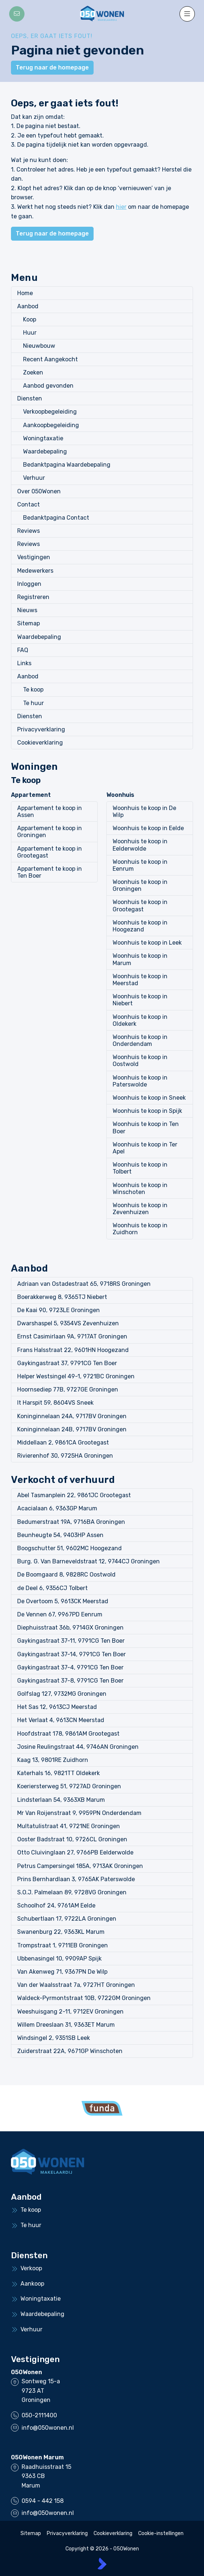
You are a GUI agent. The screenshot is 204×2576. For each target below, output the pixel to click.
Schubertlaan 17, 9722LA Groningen (66, 1918)
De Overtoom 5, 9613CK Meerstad (62, 1601)
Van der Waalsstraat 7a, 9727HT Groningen (76, 1984)
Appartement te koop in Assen (49, 811)
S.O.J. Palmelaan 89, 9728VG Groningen (71, 1892)
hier (121, 206)
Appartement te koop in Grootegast (49, 852)
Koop (29, 319)
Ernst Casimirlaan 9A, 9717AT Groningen (72, 1336)
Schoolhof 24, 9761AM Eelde (56, 1905)
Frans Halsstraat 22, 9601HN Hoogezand (73, 1350)
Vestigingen (33, 557)
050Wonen (26, 2372)
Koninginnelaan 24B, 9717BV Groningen (71, 1429)
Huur (30, 332)
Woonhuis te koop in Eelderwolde (140, 845)
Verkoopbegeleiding (50, 411)
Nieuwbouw (39, 345)
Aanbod (27, 306)
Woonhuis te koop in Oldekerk (140, 1020)
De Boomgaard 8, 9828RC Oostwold (66, 1574)
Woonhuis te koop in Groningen (140, 885)
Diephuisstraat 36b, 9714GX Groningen (70, 1627)
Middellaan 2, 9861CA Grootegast (63, 1442)
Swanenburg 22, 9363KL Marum (61, 1931)
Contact (28, 504)
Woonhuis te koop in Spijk (147, 1110)
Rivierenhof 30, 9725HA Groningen (65, 1455)
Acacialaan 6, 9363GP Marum (57, 1508)
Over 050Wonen (39, 491)
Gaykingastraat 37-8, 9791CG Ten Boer (70, 1680)
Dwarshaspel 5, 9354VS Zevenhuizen (68, 1323)
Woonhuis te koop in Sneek (149, 1097)
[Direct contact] (16, 14)
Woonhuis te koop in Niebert (140, 1000)
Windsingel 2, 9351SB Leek (53, 2037)
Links (24, 663)
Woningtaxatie (43, 438)
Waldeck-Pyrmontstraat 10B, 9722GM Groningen (84, 1998)
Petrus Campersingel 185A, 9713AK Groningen (80, 1866)
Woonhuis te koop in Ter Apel (145, 1148)
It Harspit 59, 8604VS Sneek (55, 1402)
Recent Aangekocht (50, 359)
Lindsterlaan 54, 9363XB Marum (61, 1799)
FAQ (22, 650)
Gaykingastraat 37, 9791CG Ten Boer (67, 1363)
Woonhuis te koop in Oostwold (140, 1060)
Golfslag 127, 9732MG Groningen (61, 1693)
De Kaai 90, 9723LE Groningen (58, 1310)
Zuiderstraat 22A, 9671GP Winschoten (69, 2051)
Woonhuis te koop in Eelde (148, 828)
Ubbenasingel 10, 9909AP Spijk (59, 1958)
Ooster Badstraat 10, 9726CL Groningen (72, 1839)
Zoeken (33, 372)
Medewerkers (35, 570)
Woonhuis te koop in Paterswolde (140, 1081)
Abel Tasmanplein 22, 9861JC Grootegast (74, 1495)
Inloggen (29, 583)
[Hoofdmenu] (187, 14)
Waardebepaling (45, 451)
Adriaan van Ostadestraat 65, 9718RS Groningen (84, 1283)
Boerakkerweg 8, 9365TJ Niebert (62, 1296)
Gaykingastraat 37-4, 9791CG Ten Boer (70, 1667)
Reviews (28, 530)
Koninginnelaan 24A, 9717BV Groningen (71, 1416)
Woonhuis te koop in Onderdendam (140, 1040)
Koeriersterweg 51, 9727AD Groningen (69, 1786)
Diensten (29, 398)
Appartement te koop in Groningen (49, 832)
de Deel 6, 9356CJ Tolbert (52, 1588)
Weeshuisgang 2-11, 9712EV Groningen (70, 2011)
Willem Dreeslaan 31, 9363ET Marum (66, 2024)
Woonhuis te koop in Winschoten (140, 1188)
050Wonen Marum (37, 2457)
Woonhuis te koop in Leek (147, 942)
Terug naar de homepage (52, 67)
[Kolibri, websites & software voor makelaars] (102, 2563)
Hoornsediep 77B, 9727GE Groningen (67, 1389)
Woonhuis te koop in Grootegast (140, 905)
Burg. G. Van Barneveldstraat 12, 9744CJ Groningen (88, 1561)
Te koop (33, 689)
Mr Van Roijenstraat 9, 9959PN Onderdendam (79, 1812)
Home (25, 293)
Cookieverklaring (40, 742)
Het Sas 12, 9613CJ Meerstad (57, 1706)
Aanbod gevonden (48, 385)
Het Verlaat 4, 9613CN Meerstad (60, 1720)
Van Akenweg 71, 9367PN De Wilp (62, 1971)
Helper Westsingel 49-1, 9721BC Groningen (76, 1376)
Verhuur (34, 477)
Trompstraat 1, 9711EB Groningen (62, 1945)
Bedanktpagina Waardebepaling (66, 464)
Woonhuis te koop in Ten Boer (146, 1127)
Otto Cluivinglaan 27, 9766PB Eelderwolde (75, 1852)
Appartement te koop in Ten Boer (49, 872)
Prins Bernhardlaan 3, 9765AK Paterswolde (76, 1879)
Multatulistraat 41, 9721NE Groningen (68, 1826)
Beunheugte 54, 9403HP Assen (60, 1535)
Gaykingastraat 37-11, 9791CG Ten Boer (71, 1640)
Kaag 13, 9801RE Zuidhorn (52, 1759)
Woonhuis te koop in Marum (140, 959)
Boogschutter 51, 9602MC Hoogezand (69, 1548)
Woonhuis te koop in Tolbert (140, 1168)
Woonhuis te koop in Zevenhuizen (140, 1209)
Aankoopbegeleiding (51, 425)
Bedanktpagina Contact (56, 517)
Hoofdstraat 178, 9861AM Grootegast (68, 1733)
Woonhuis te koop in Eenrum (140, 865)
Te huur (33, 703)
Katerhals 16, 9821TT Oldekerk (58, 1773)
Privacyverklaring (41, 729)
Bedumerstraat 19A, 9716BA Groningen (71, 1521)
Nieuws (27, 610)
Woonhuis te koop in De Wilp (144, 811)
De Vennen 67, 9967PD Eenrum (59, 1614)
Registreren (33, 597)
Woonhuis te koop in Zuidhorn (140, 1229)
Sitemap (28, 623)
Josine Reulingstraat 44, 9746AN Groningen (78, 1746)
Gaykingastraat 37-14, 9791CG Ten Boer (71, 1654)
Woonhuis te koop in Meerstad (140, 980)
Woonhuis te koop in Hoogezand (140, 926)
